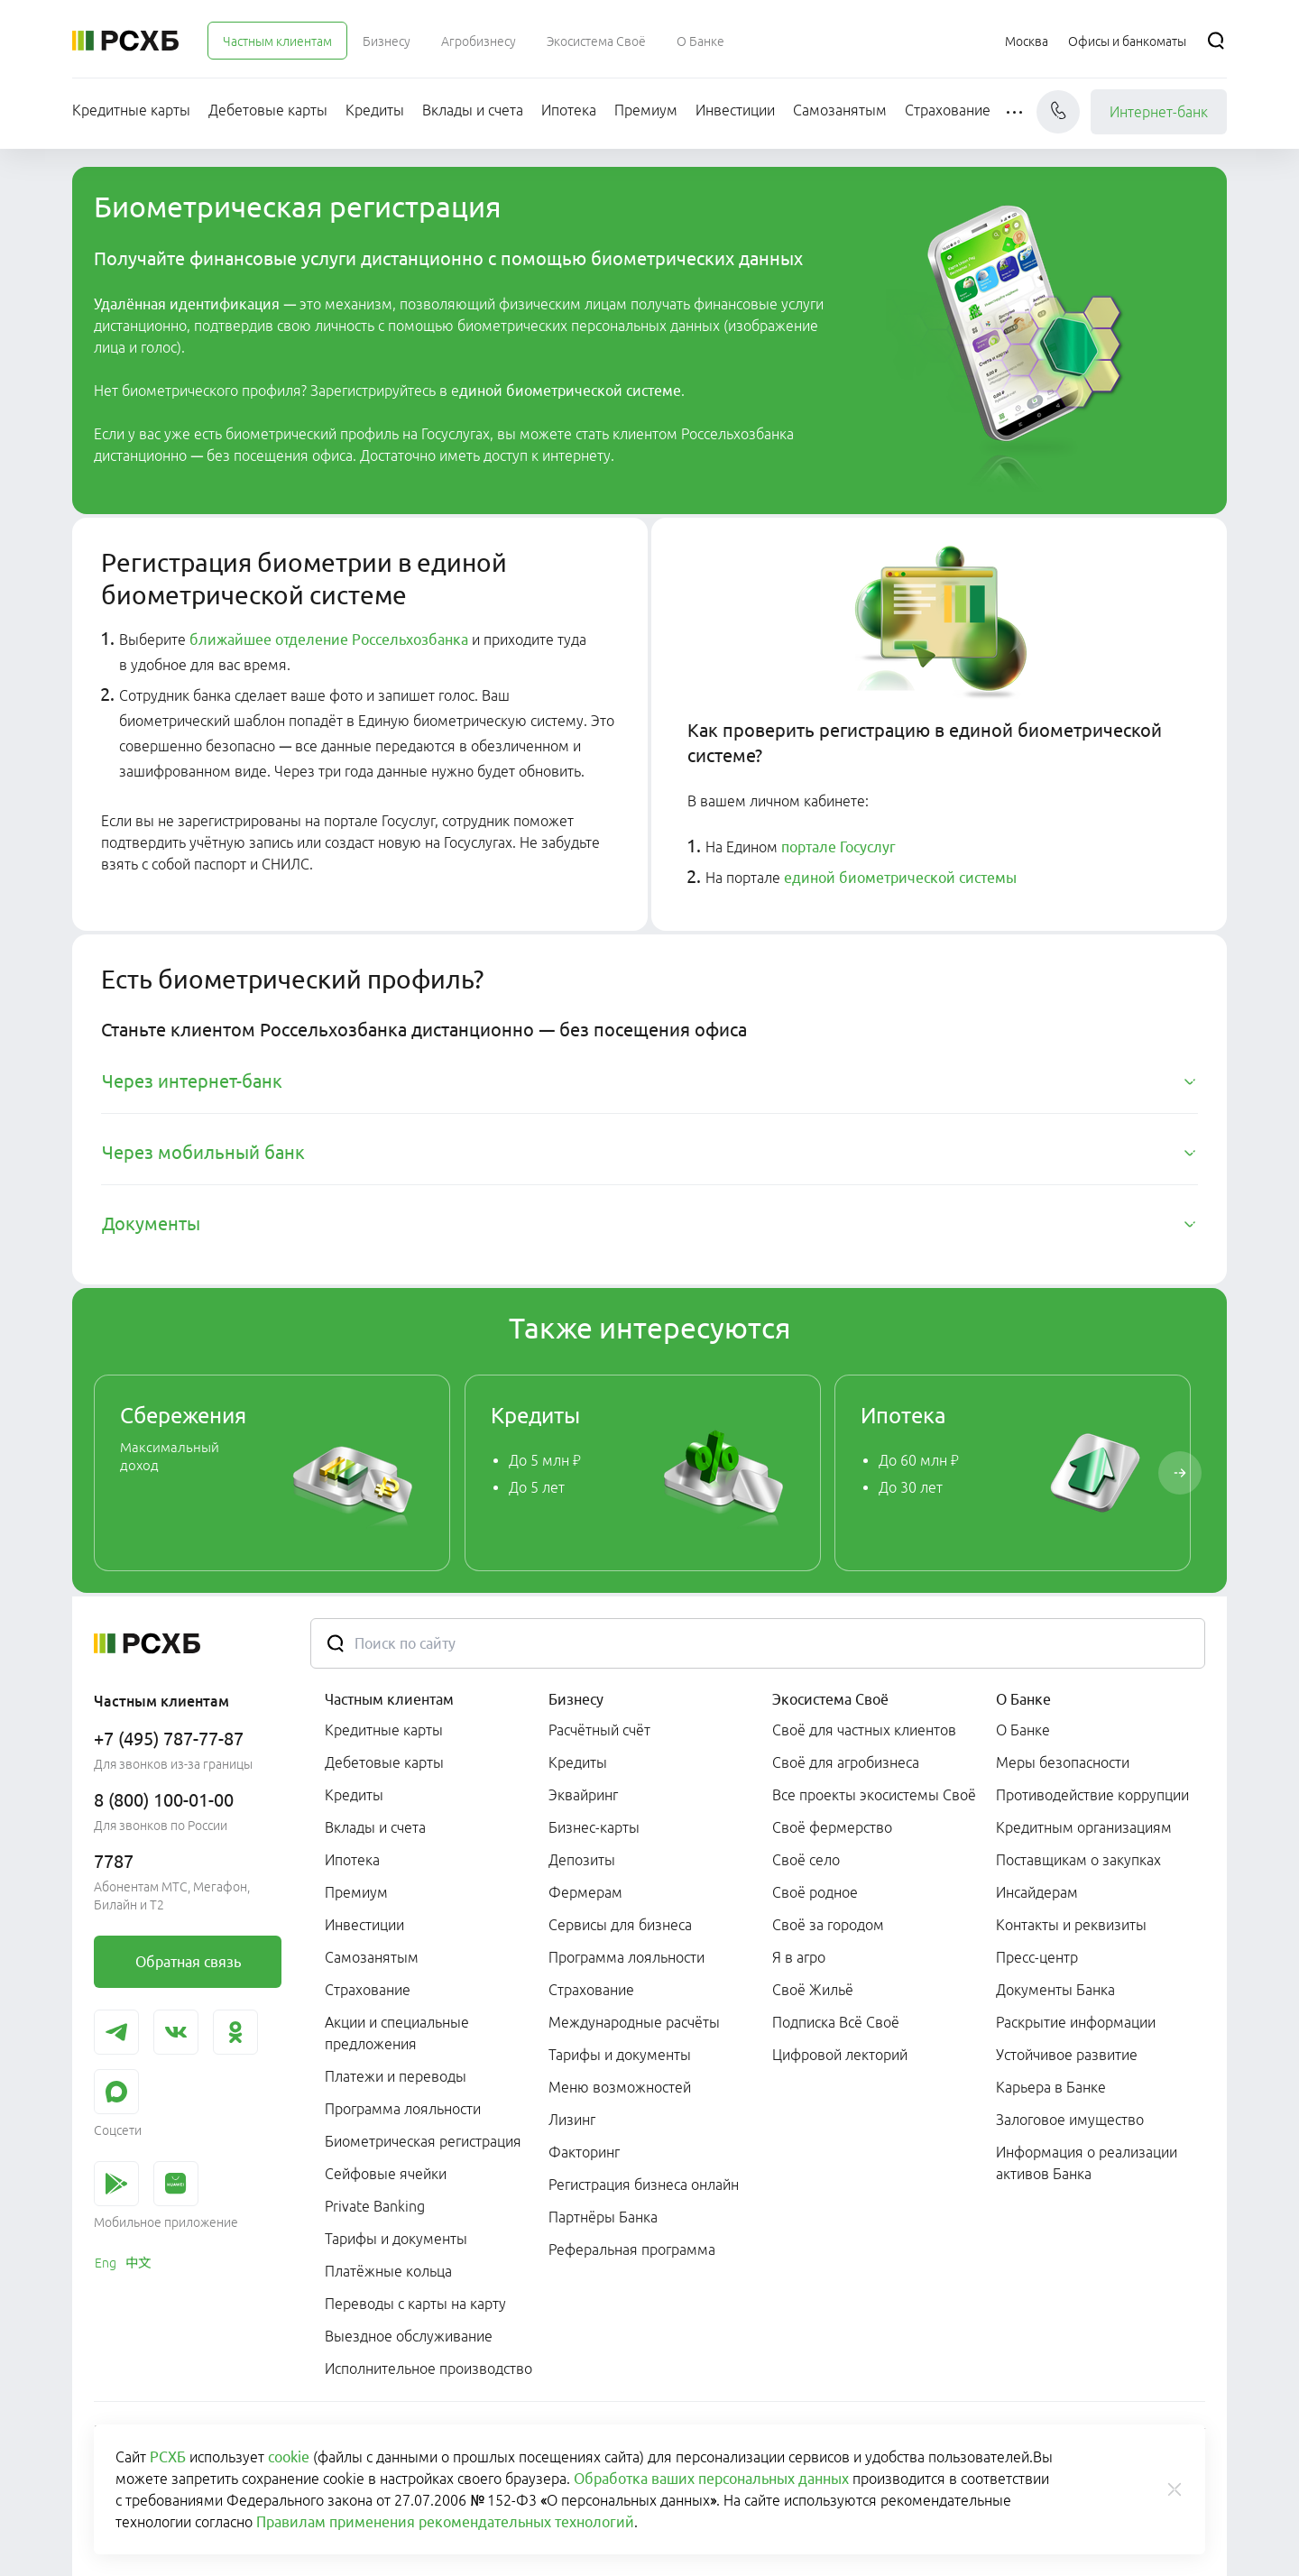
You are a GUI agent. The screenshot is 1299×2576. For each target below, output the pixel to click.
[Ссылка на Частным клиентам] (277, 41)
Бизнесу (575, 1699)
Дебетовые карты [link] (384, 1762)
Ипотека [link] (352, 1860)
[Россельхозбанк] (125, 40)
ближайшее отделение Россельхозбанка (328, 639)
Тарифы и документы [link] (396, 2239)
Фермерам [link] (585, 1892)
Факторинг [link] (584, 2152)
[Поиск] (1216, 40)
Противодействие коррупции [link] (1092, 1795)
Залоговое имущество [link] (1070, 2119)
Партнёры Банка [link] (603, 2217)
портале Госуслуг (838, 847)
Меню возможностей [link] (619, 2087)
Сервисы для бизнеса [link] (620, 1925)
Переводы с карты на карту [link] (415, 2303)
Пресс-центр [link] (1037, 1957)
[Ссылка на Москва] (1026, 40)
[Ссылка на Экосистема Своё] (596, 41)
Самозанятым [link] (372, 1957)
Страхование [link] (367, 1990)
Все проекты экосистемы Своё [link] (874, 1795)
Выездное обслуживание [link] (409, 2336)
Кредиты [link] (354, 1795)
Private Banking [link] (375, 2206)
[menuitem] (277, 40)
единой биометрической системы (900, 877)
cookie (288, 2457)
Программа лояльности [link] (403, 2109)
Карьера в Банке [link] (1051, 2087)
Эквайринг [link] (583, 1795)
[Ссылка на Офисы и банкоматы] (1127, 40)
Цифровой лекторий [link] (839, 2055)
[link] (272, 1472)
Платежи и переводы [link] (395, 2076)
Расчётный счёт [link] (599, 1730)
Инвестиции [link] (364, 1925)
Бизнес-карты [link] (594, 1827)
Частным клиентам (389, 1699)
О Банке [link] (1023, 1730)
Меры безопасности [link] (1062, 1762)
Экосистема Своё (830, 1699)
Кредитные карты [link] (384, 1730)
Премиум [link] (356, 1892)
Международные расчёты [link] (634, 2022)
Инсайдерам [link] (1037, 1892)
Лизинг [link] (571, 2119)
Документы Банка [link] (1055, 1990)
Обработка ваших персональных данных (711, 2478)
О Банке (1023, 1699)
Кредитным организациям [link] (1084, 1827)
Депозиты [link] (581, 1860)
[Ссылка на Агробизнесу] (478, 41)
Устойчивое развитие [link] (1067, 2055)
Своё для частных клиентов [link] (864, 1730)
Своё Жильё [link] (812, 1990)
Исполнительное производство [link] (428, 2368)
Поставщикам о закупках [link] (1078, 1860)
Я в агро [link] (798, 1957)
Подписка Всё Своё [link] (835, 2022)
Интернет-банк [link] (1159, 112)
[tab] (649, 1081)
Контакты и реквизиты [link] (1071, 1925)
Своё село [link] (806, 1860)
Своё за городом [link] (828, 1925)
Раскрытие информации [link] (1076, 2022)
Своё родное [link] (815, 1892)
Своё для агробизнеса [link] (845, 1762)
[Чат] (1058, 111)
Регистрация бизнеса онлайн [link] (643, 2184)
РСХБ (168, 2457)
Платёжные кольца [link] (388, 2271)
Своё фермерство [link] (832, 1827)
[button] (1016, 112)
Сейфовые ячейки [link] (386, 2174)
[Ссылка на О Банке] (700, 41)
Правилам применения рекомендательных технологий (445, 2522)
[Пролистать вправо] (1180, 1473)
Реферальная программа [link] (631, 2249)
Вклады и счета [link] (375, 1827)
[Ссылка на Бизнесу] (386, 41)
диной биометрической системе (570, 390)
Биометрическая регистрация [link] (423, 2141)
